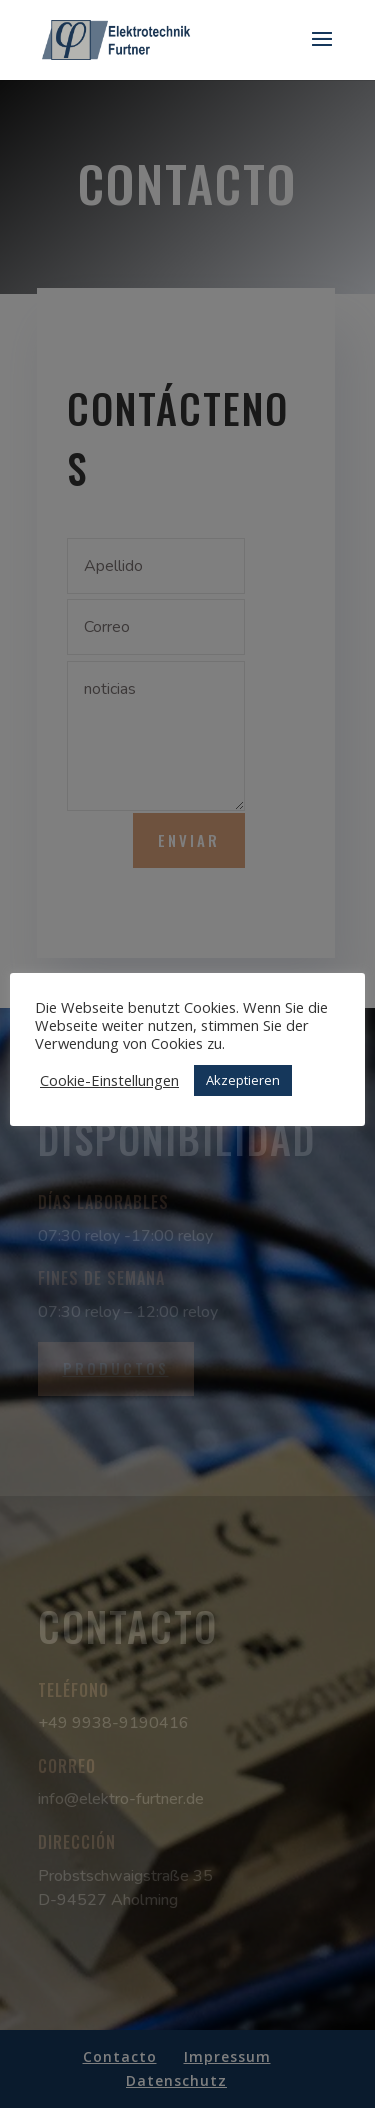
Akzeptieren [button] (243, 1080)
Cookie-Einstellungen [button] (109, 1080)
